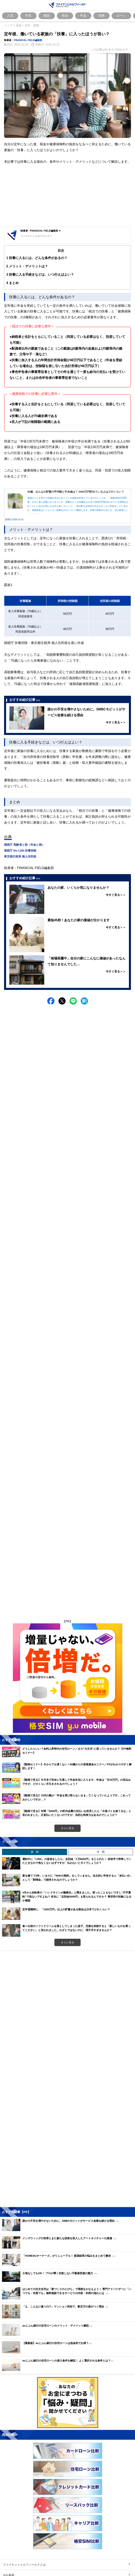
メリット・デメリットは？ (27, 266)
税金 (65, 15)
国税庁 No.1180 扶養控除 (20, 850)
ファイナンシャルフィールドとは (24, 2564)
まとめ (12, 283)
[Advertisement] (67, 196)
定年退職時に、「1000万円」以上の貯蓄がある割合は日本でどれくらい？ (66, 1909)
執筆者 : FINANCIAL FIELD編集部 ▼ (41, 231)
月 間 (101, 1852)
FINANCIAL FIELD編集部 (28, 40)
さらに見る (67, 1828)
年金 (83, 15)
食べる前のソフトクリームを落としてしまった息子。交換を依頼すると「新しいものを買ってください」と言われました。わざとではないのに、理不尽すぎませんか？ (76, 1928)
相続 (46, 15)
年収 (28, 15)
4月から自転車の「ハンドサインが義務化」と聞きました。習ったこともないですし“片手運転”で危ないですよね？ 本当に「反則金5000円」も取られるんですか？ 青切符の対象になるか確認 (76, 1896)
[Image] (67, 5)
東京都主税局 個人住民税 (20, 856)
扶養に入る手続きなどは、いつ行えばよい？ (40, 274)
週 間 (35, 1852)
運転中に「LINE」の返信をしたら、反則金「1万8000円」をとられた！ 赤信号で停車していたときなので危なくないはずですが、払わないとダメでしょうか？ (76, 1861)
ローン (121, 15)
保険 (101, 15)
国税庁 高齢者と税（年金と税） (24, 844)
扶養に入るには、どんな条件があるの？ (36, 258)
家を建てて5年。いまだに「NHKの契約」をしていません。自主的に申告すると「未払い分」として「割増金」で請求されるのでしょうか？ (77, 1877)
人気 (10, 15)
